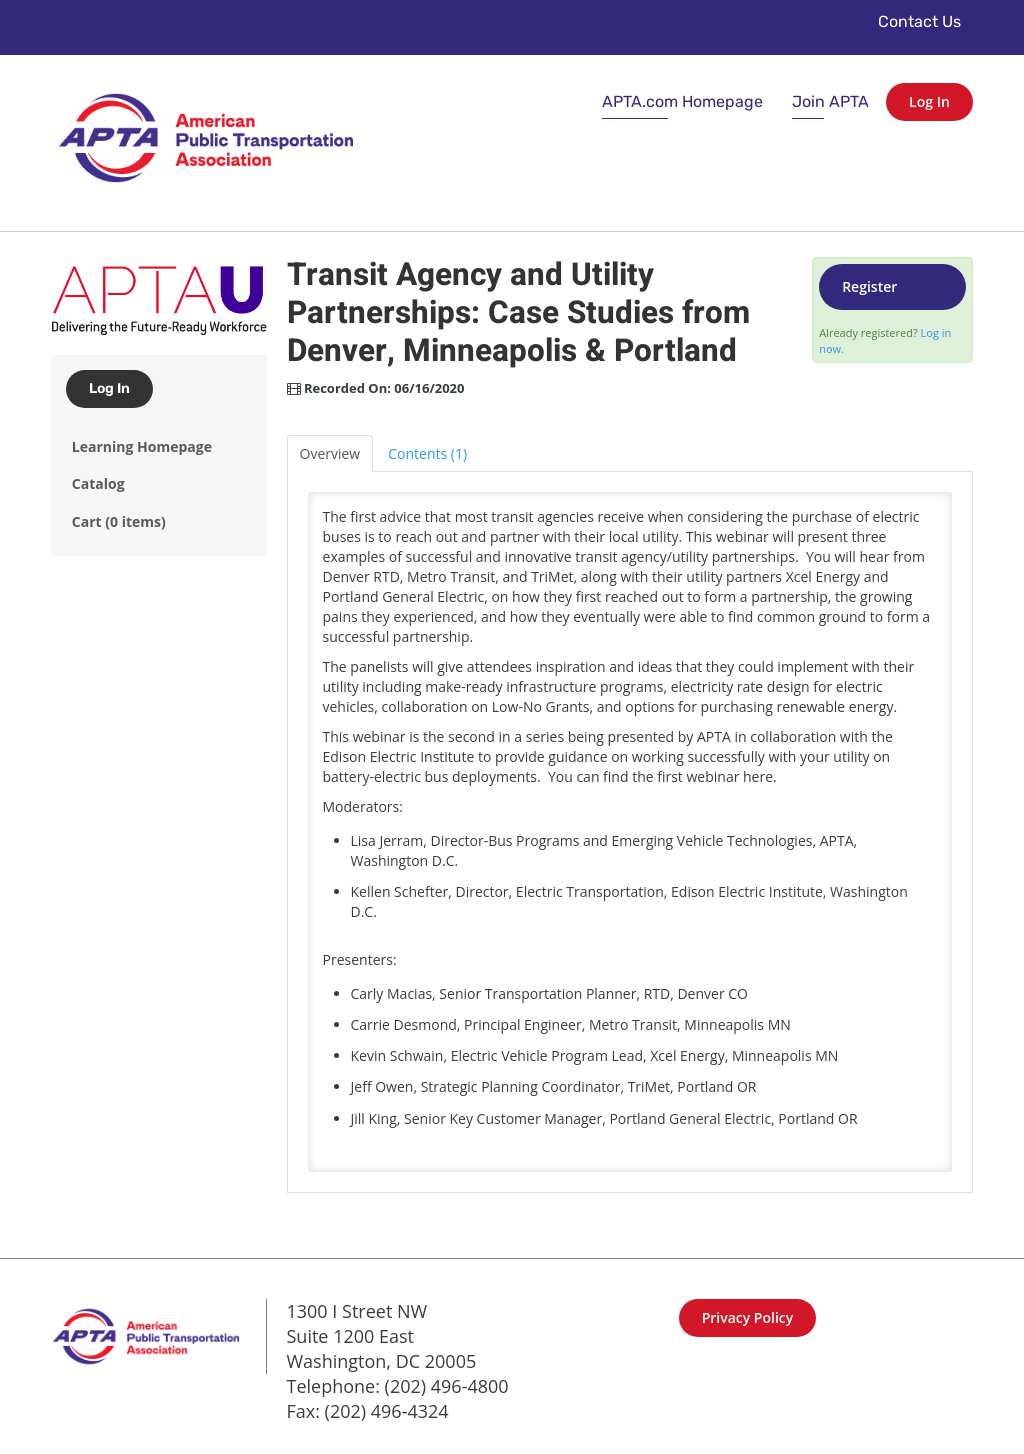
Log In (929, 101)
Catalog (98, 483)
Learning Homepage (142, 446)
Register (869, 286)
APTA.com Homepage (682, 101)
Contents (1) (427, 453)
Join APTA (830, 101)
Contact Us (919, 21)
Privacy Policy (748, 1317)
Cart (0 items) (119, 521)
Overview (330, 453)
